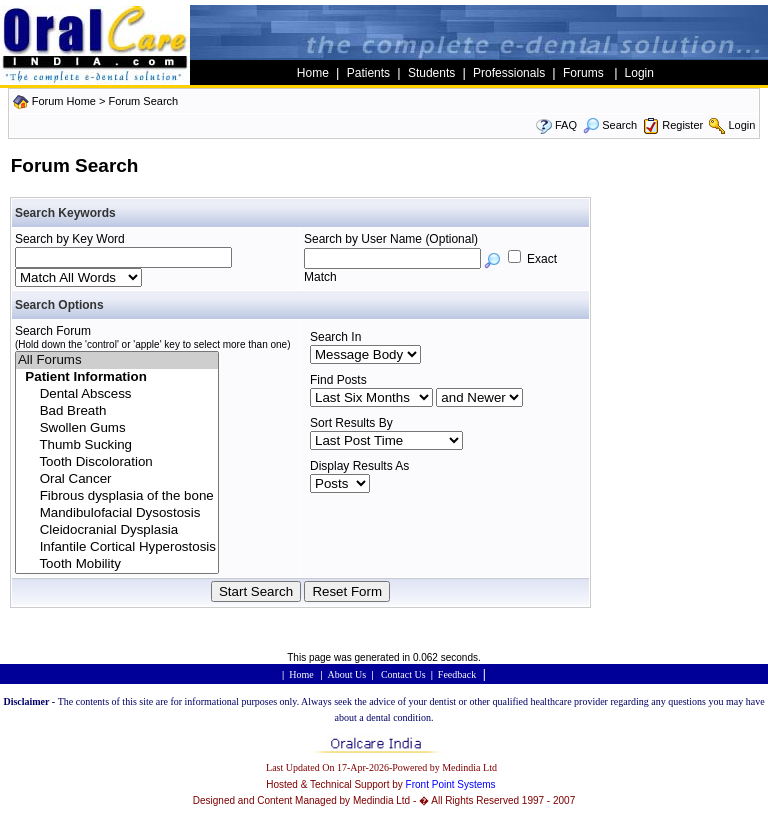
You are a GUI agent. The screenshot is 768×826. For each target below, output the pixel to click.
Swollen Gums (117, 428)
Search (610, 125)
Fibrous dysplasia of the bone (117, 496)
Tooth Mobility (117, 564)
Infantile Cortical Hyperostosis (117, 547)
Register (682, 125)
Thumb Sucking (117, 445)
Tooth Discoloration (117, 462)
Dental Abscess (117, 394)
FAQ (566, 125)
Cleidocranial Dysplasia (117, 530)
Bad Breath (117, 411)
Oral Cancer (117, 479)
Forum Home (64, 101)
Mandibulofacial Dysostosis (117, 513)
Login (741, 125)
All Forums (117, 360)
